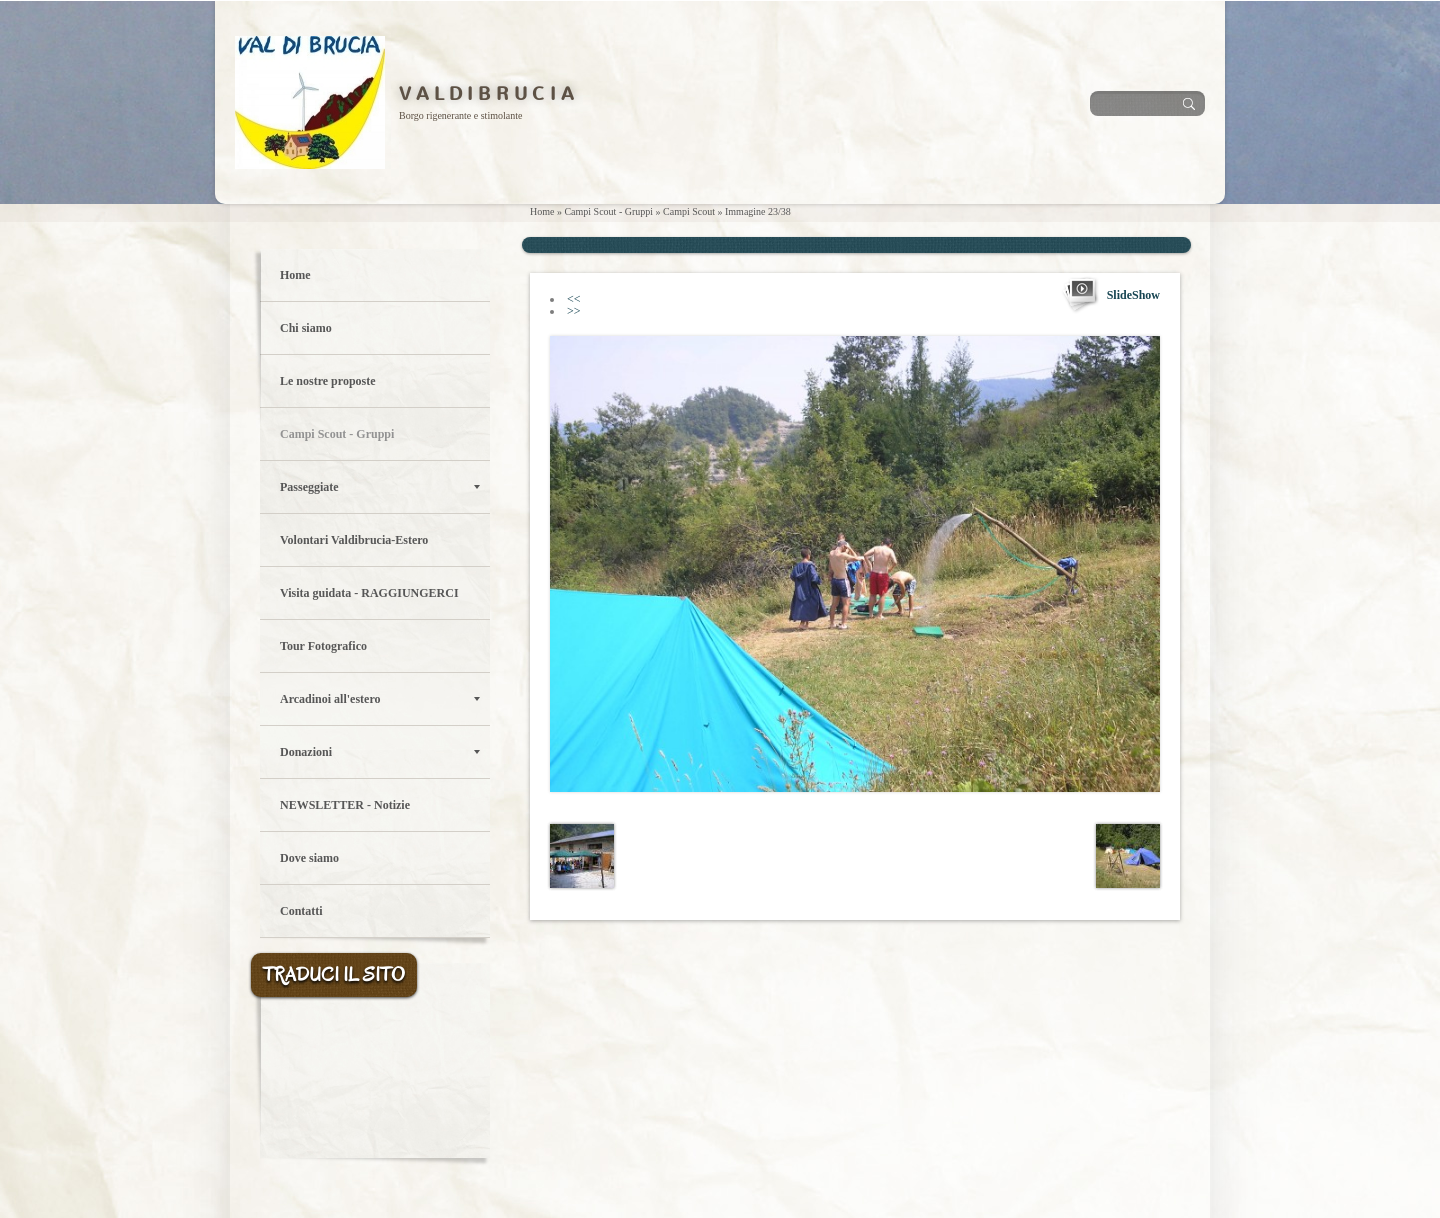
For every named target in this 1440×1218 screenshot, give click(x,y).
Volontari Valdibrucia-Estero (354, 540)
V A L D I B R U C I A (486, 94)
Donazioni (380, 752)
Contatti (301, 911)
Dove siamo (309, 858)
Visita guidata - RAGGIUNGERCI (369, 593)
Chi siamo (306, 328)
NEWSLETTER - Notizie (345, 805)
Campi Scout (689, 211)
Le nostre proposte (328, 381)
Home (542, 211)
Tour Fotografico (323, 646)
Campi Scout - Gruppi (608, 211)
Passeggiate (380, 487)
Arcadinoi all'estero (380, 699)
